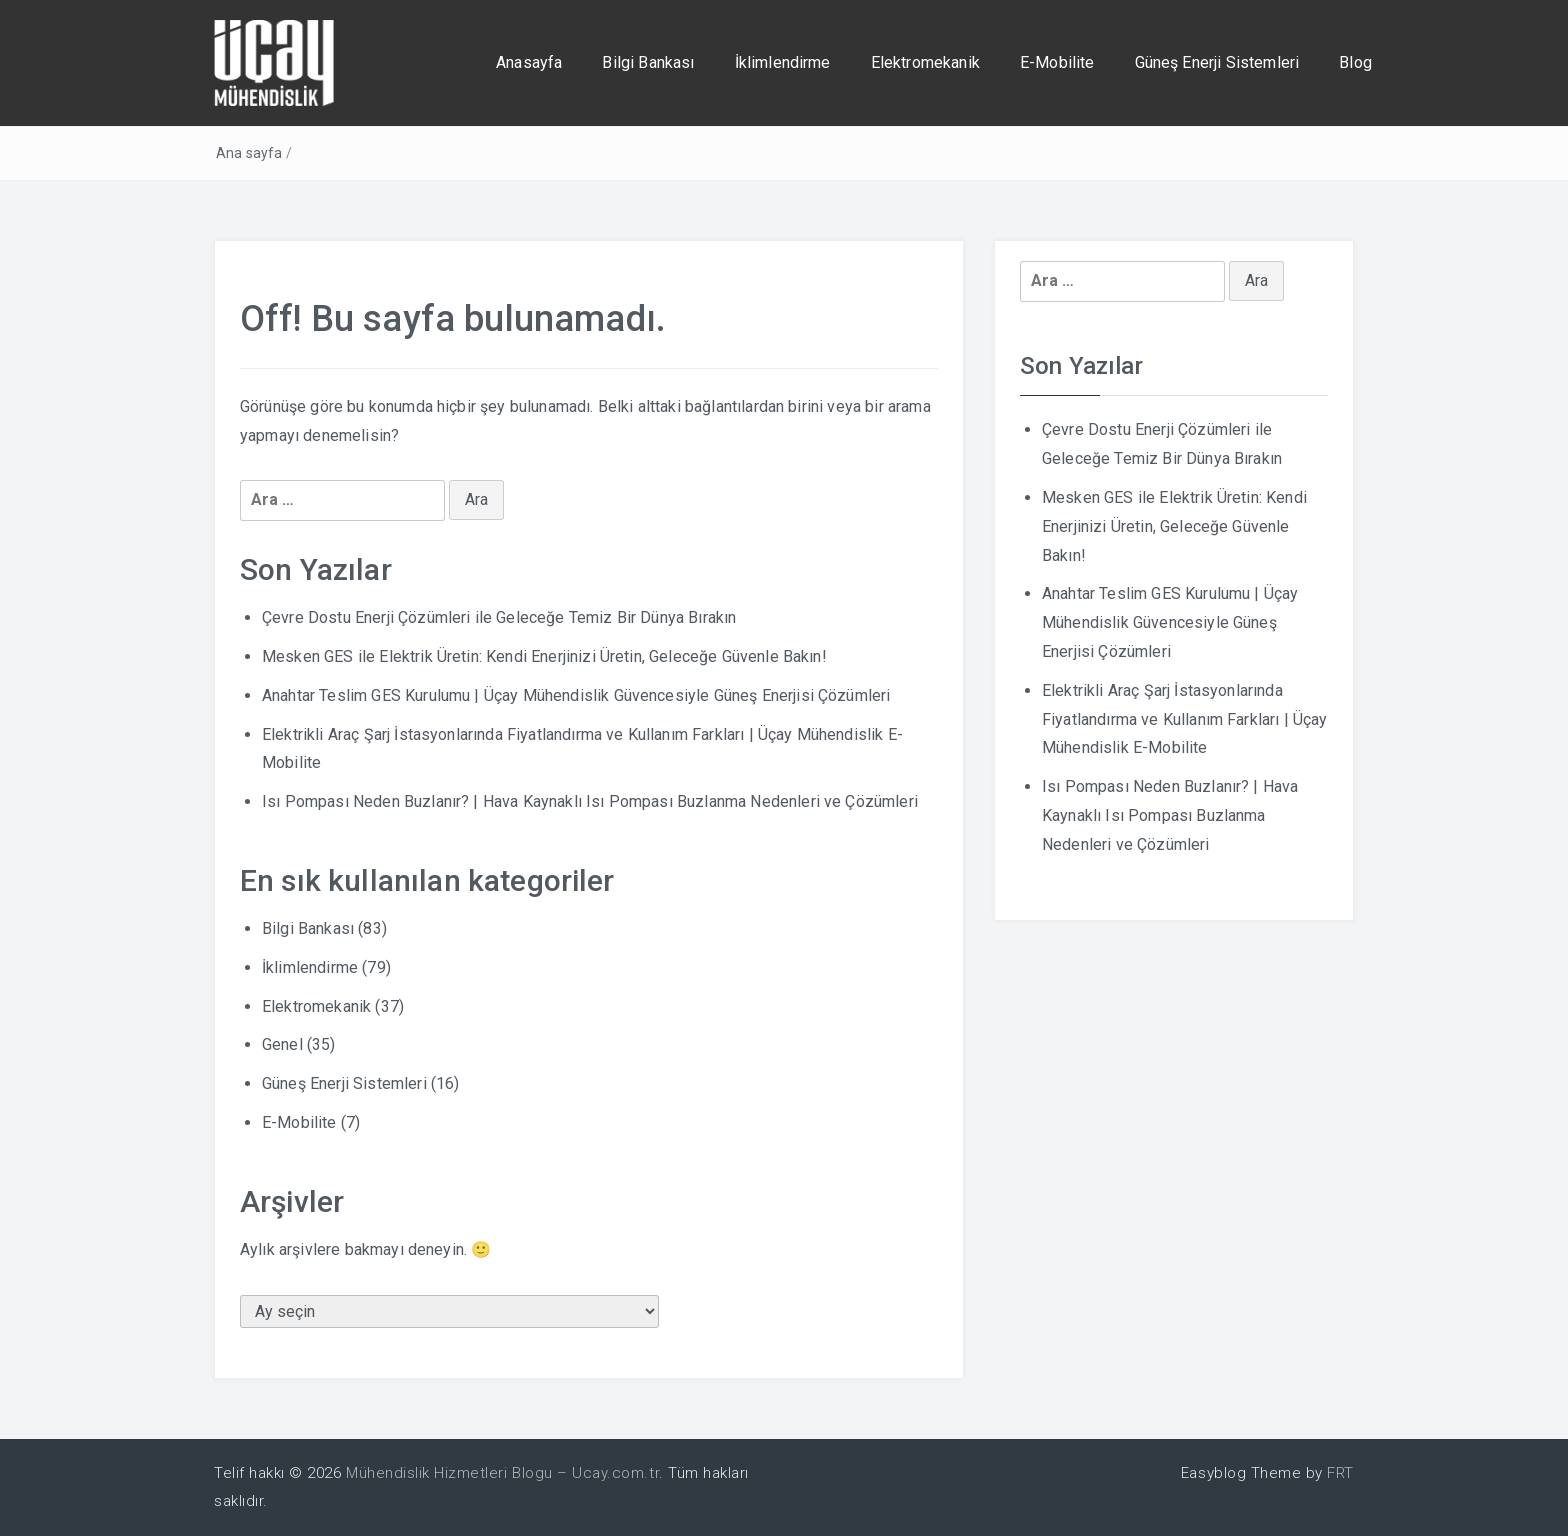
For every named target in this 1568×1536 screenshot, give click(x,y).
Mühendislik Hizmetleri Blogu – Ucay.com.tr (502, 1473)
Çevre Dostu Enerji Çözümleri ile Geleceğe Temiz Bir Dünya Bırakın (499, 617)
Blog (1355, 62)
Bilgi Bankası (648, 62)
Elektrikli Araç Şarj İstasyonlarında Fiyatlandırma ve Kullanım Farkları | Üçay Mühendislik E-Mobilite (1185, 719)
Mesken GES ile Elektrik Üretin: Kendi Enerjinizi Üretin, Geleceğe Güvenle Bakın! (544, 656)
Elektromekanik (925, 62)
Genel (282, 1044)
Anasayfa (529, 62)
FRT (1340, 1473)
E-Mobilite (1057, 62)
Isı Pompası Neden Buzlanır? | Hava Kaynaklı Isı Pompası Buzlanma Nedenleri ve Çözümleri (590, 801)
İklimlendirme (783, 62)
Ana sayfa (249, 153)
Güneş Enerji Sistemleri (1217, 62)
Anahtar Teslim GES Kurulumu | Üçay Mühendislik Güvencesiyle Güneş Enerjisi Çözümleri (576, 695)
